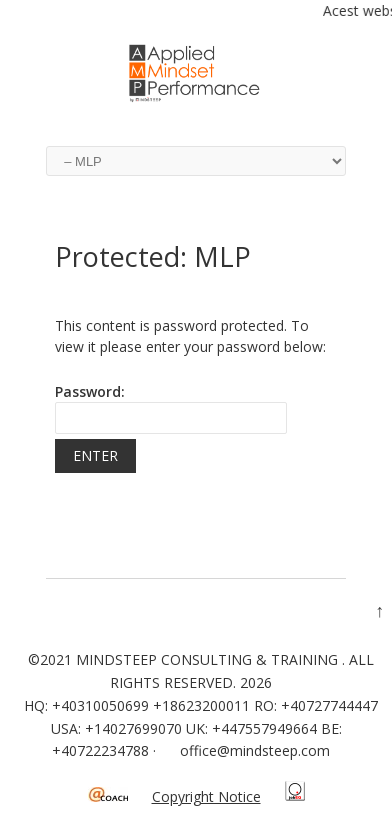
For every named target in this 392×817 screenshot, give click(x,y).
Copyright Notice (206, 796)
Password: (171, 408)
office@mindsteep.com (255, 750)
